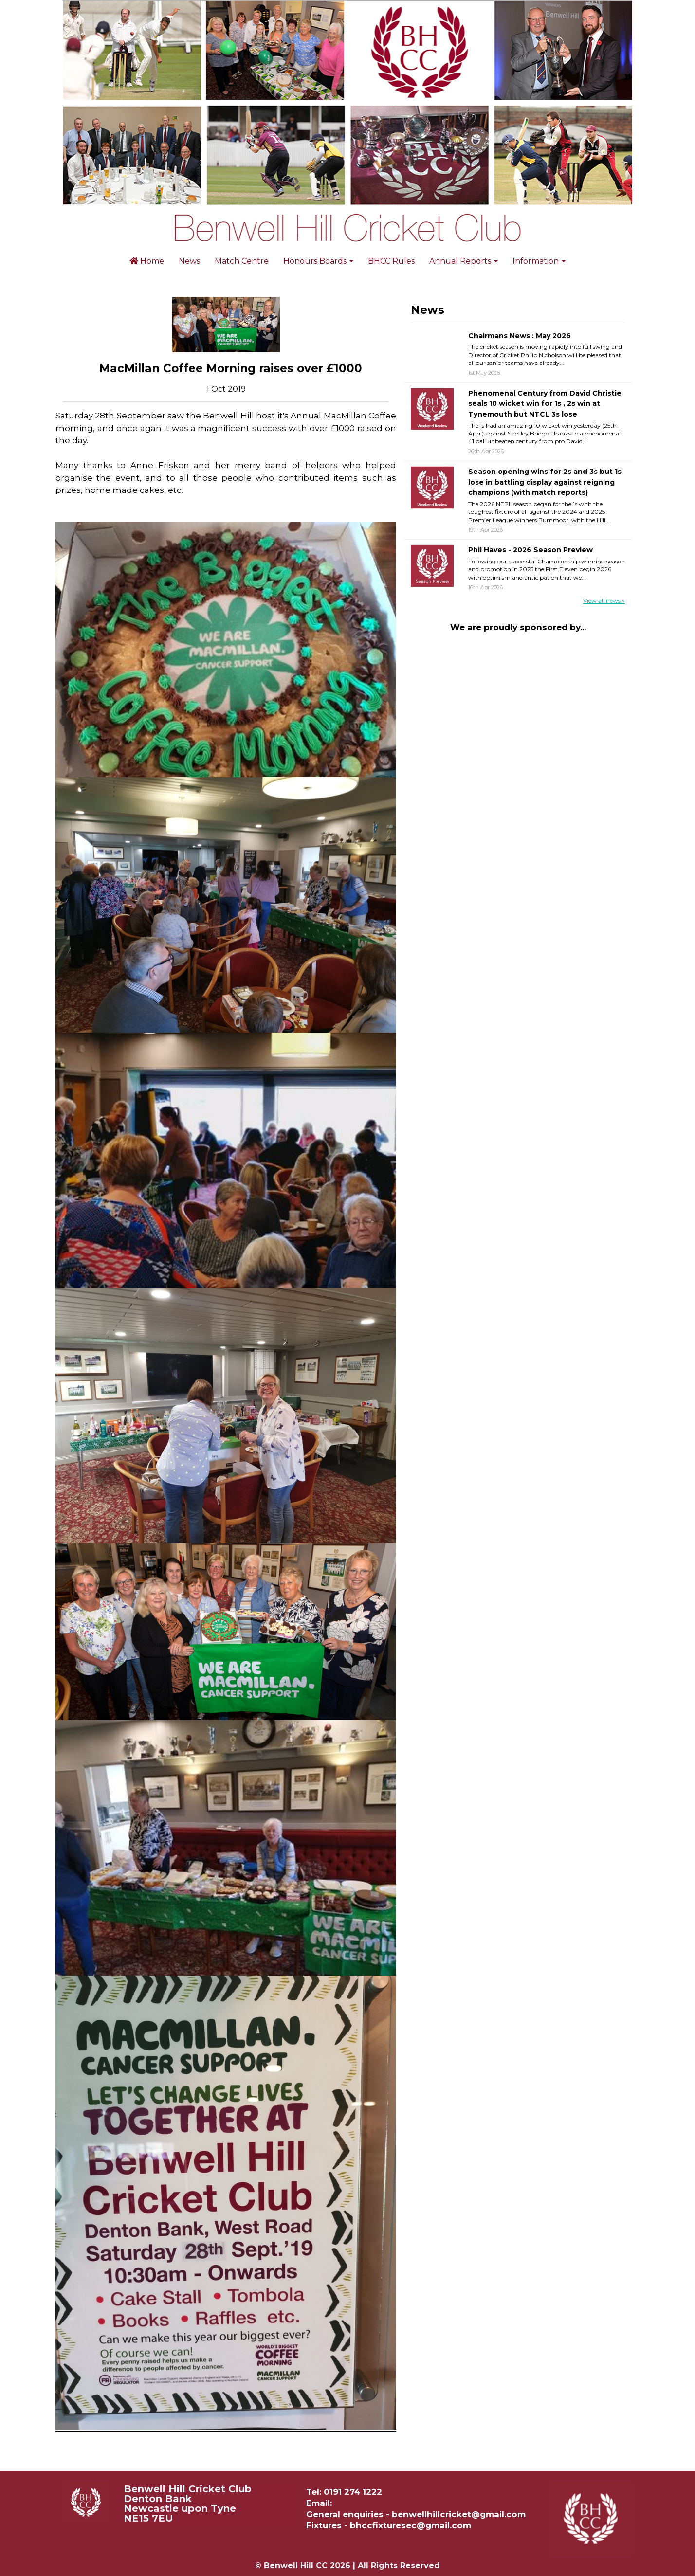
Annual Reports (463, 261)
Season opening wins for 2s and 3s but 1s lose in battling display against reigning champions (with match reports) (545, 482)
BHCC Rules (391, 261)
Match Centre (242, 261)
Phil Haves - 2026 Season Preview (530, 549)
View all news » (604, 600)
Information (539, 261)
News (189, 261)
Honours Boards (318, 261)
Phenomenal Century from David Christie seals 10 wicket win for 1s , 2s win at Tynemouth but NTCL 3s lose (545, 403)
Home (146, 261)
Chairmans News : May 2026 (519, 335)
